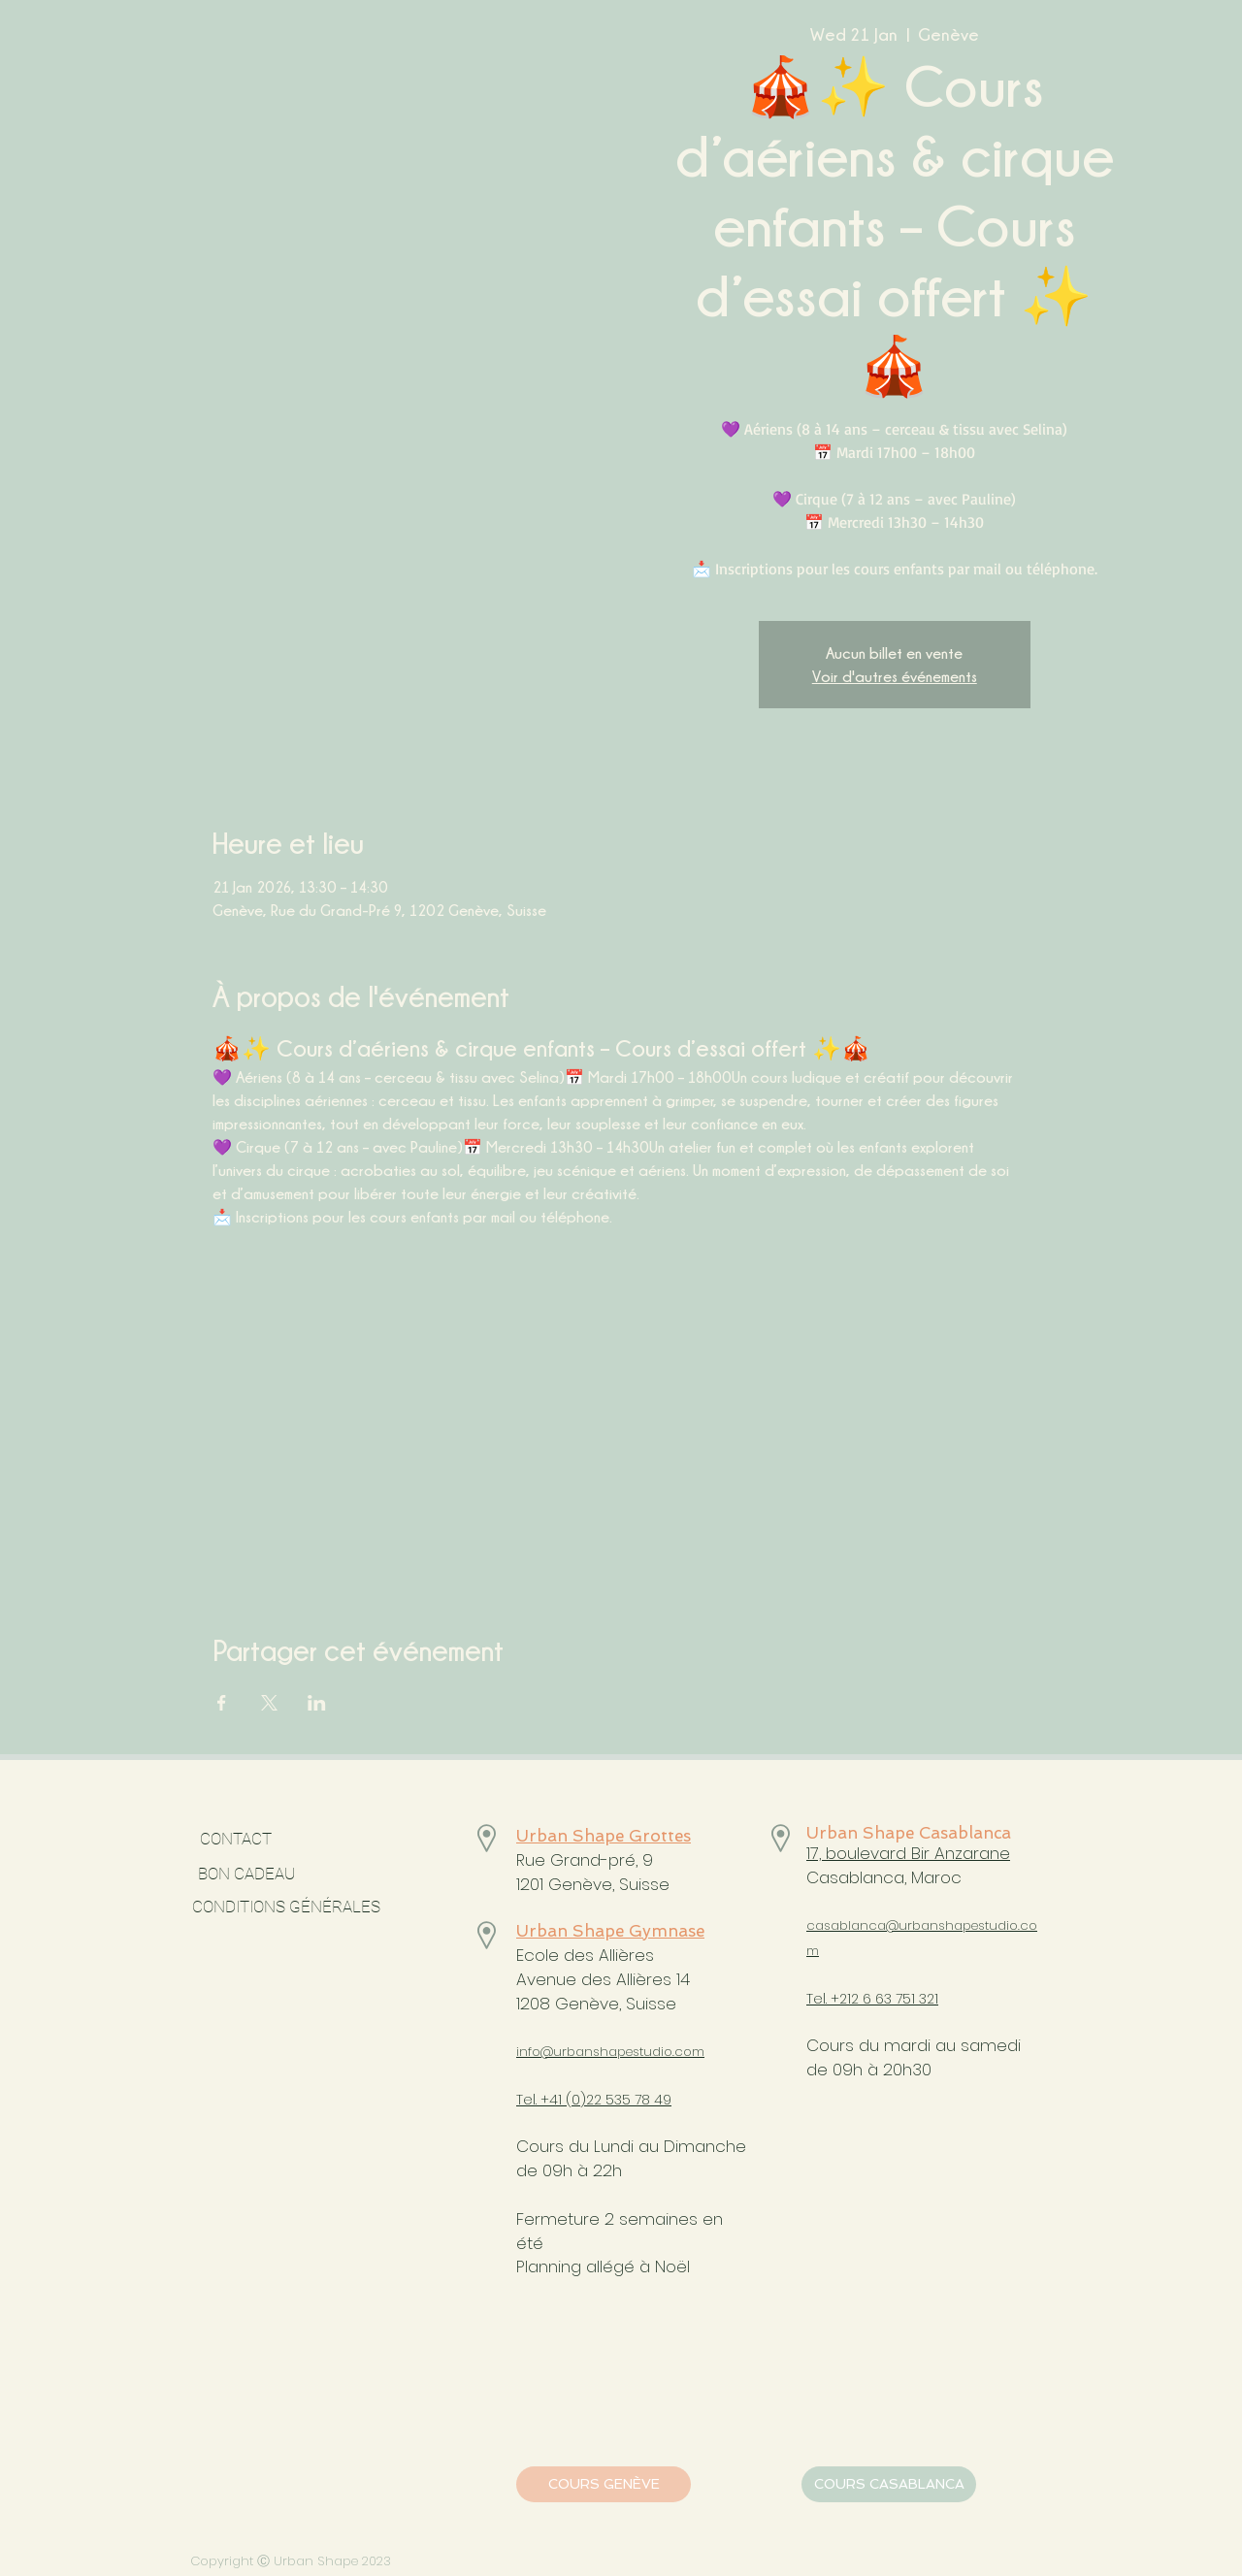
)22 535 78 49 (625, 2099)
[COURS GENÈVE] (603, 2484)
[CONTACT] (235, 1839)
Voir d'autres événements (894, 676)
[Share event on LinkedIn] (317, 1703)
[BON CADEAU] (299, 1874)
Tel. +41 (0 (548, 2099)
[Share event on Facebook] (221, 1703)
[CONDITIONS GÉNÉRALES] (285, 1907)
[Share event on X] (269, 1703)
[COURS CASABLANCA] (888, 2484)
